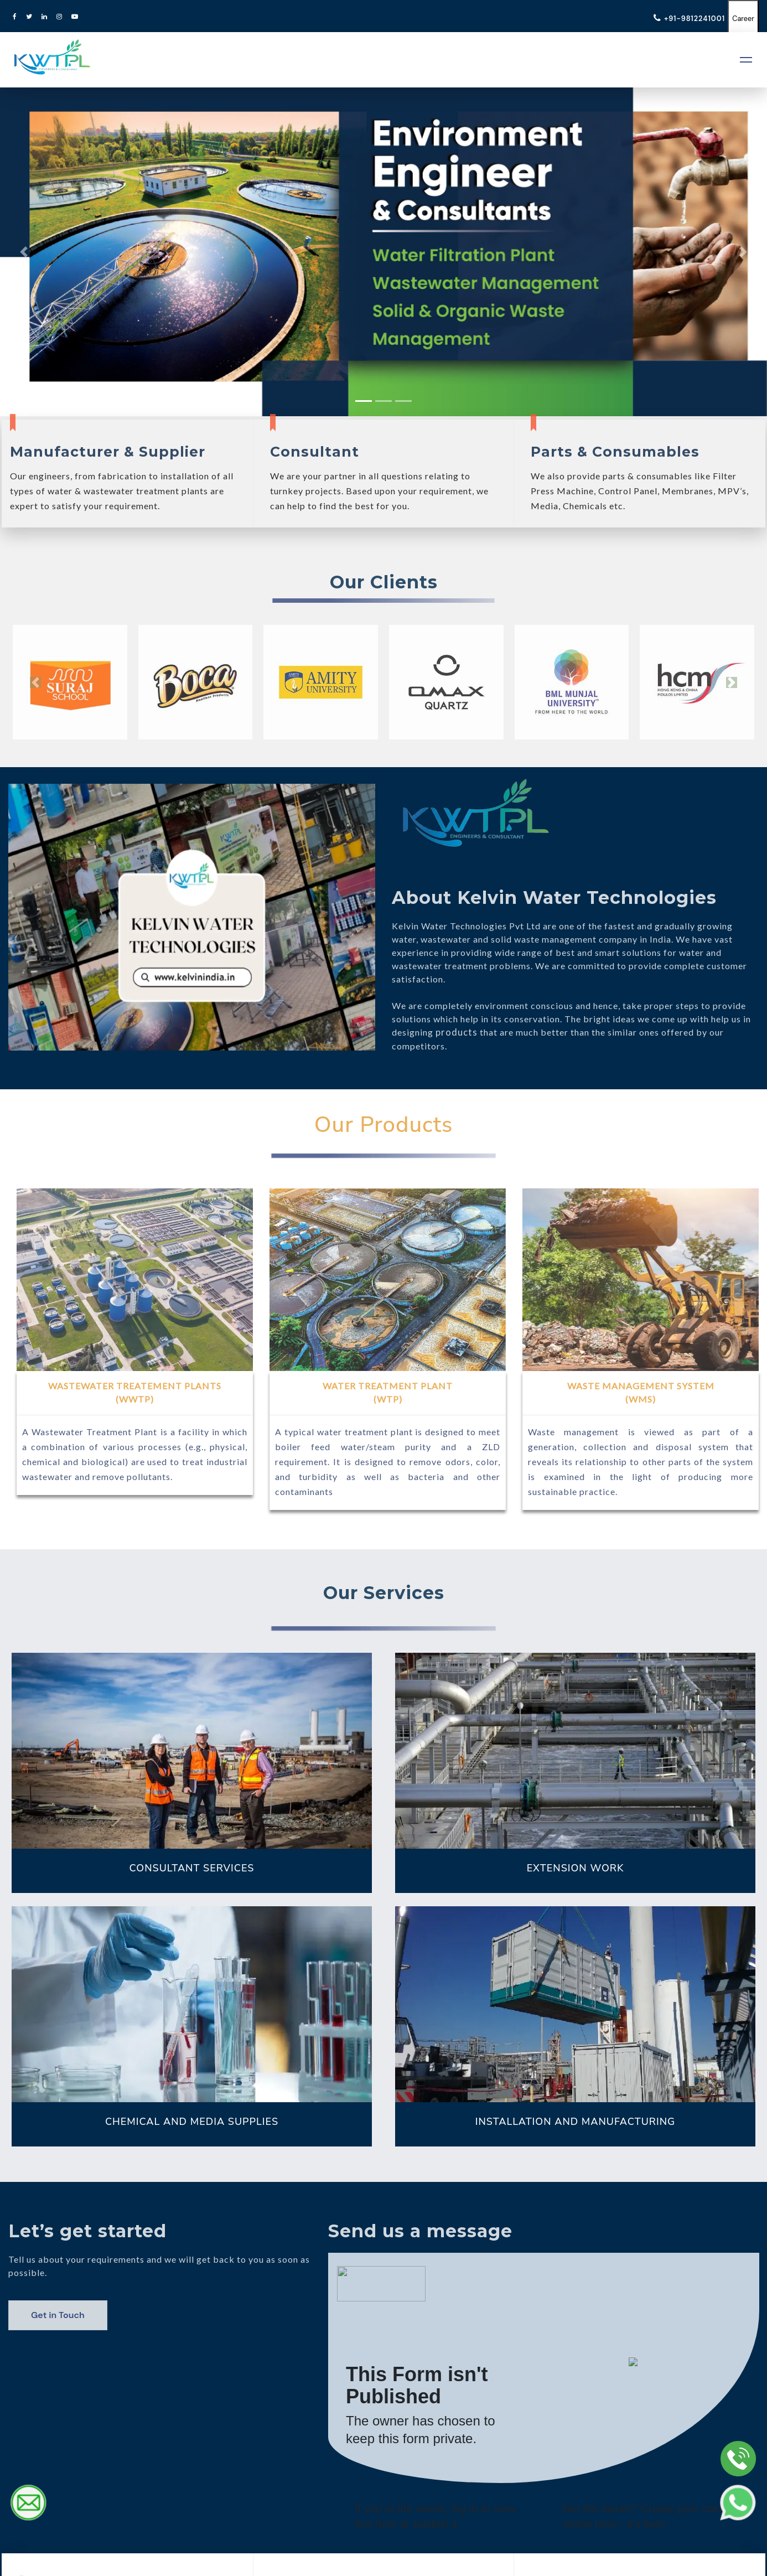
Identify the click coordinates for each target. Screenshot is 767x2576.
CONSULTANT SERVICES (192, 1867)
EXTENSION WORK (575, 1867)
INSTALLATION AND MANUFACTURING (575, 2121)
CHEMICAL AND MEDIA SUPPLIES (191, 2121)
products (455, 1032)
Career (740, 18)
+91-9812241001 (682, 18)
